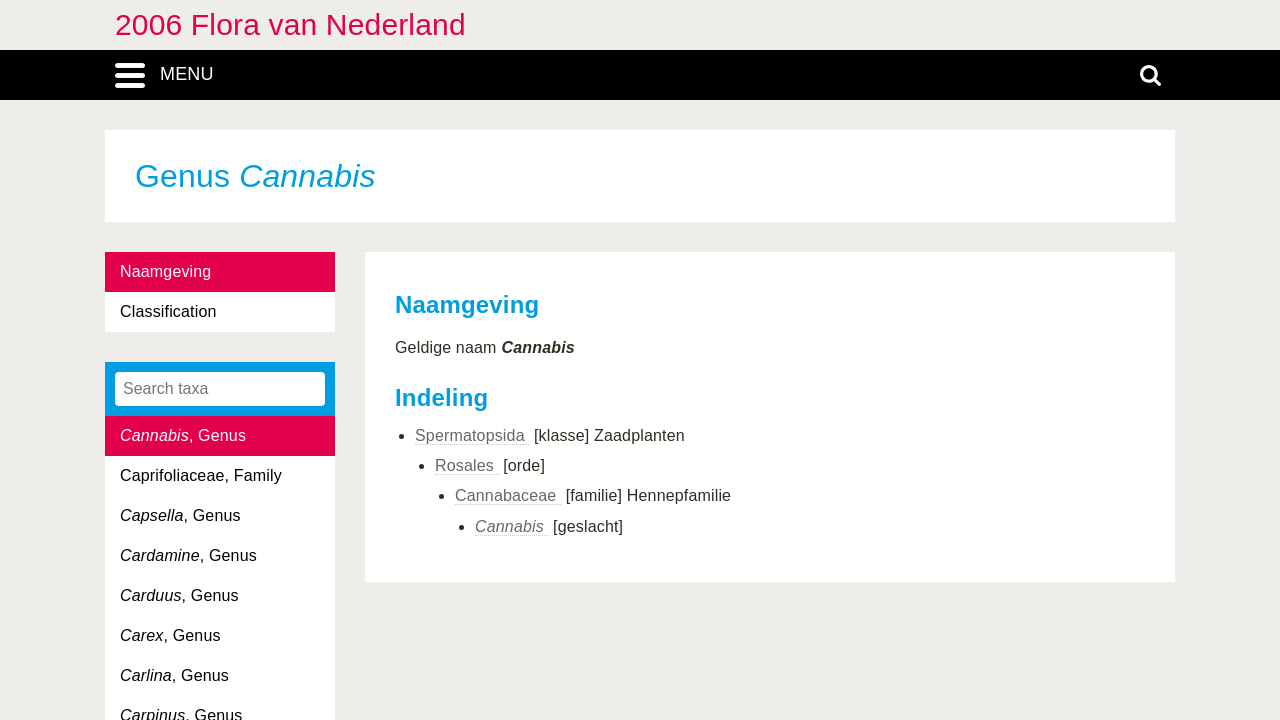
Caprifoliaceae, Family (201, 475)
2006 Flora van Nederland (290, 24)
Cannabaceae (508, 495)
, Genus (183, 435)
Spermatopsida (472, 435)
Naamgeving (165, 271)
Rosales (467, 465)
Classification (168, 311)
